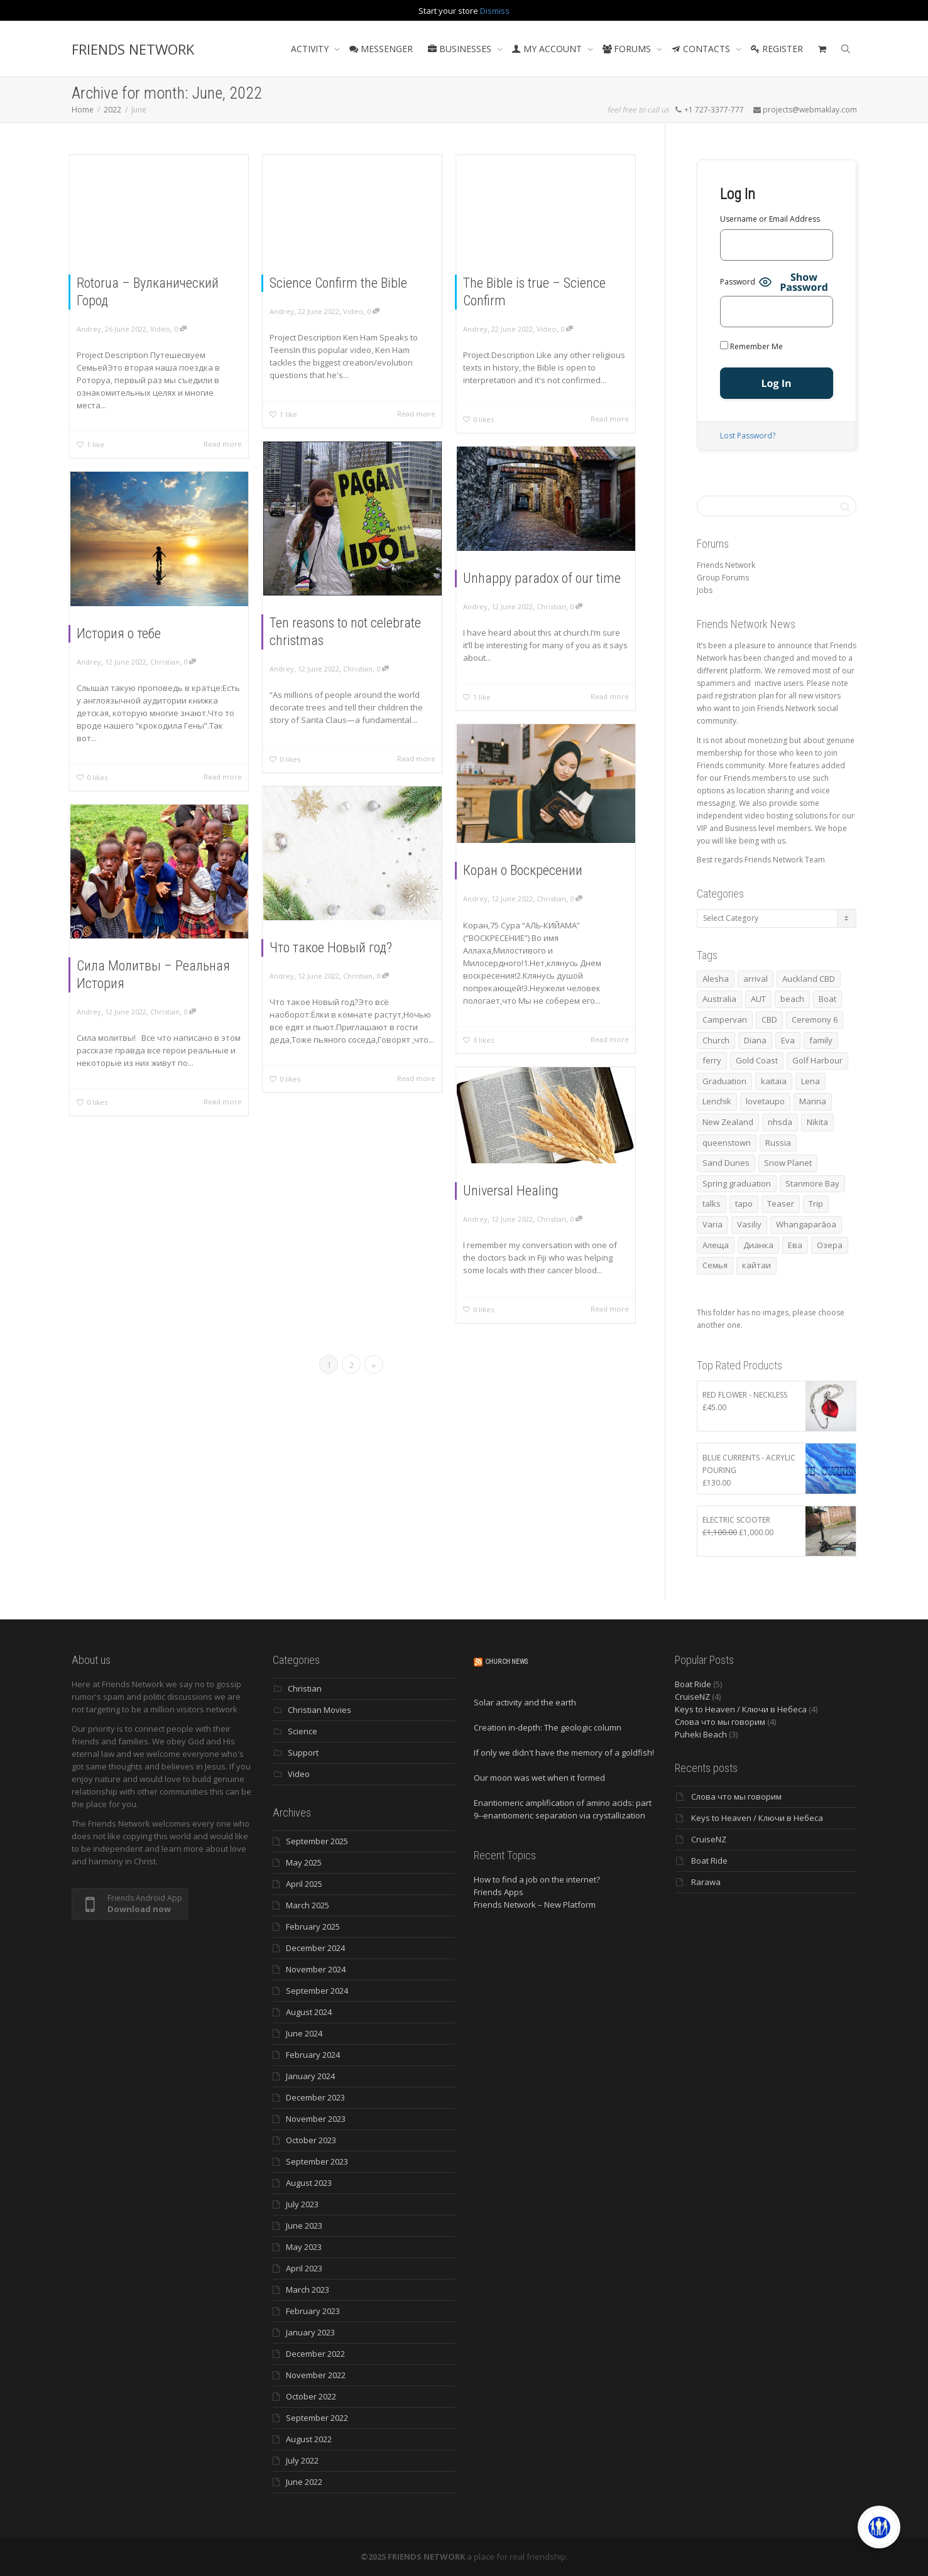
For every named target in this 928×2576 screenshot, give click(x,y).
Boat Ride (693, 1684)
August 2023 (309, 2182)
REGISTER (777, 49)
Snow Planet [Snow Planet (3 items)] (788, 1162)
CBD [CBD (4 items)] (769, 1019)
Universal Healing (513, 1190)
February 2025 (313, 1926)
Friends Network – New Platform (535, 1904)
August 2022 (309, 2439)
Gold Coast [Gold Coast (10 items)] (757, 1060)
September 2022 (317, 2417)
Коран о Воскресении (524, 871)
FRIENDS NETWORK (133, 49)
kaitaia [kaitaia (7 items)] (774, 1081)
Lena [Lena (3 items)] (810, 1081)
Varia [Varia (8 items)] (712, 1224)
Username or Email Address (770, 219)
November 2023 (316, 2118)
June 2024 (304, 2033)
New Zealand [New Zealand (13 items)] (727, 1122)
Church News (506, 1662)
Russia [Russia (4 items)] (778, 1142)
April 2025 (304, 1883)
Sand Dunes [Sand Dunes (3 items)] (726, 1162)
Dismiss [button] (495, 10)
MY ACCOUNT (548, 49)
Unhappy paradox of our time (542, 578)
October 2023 (311, 2140)
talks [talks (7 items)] (711, 1203)
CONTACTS (702, 49)
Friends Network (726, 565)
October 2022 (311, 2396)
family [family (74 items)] (820, 1040)
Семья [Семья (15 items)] (715, 1265)
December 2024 (315, 1948)
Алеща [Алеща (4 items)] (715, 1245)
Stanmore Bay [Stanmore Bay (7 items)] (812, 1183)
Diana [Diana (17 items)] (755, 1040)
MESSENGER (381, 49)
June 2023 (304, 2225)
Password (737, 281)
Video (160, 329)
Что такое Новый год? (332, 947)
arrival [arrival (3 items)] (755, 978)
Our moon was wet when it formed (539, 1777)
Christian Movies (319, 1709)
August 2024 (309, 2012)
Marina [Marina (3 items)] (812, 1101)
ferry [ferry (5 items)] (711, 1060)
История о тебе (120, 633)
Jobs (704, 590)
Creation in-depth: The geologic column (547, 1727)
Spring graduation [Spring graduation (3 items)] (736, 1183)
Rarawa (706, 1882)
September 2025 (317, 1841)
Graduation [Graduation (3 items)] (724, 1081)
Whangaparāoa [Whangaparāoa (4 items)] (806, 1224)
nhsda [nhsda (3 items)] (780, 1122)
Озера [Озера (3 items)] (830, 1245)
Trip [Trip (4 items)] (816, 1203)
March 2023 (307, 2289)
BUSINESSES (461, 49)
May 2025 (304, 1862)
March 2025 (307, 1905)
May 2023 (304, 2247)
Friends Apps (498, 1892)
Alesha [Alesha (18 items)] (715, 978)
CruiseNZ (692, 1696)
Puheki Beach (701, 1734)
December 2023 (315, 2097)
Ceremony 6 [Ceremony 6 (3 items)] (815, 1019)
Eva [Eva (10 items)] (788, 1040)
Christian (358, 666)
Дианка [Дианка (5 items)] (758, 1245)
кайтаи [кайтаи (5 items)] (756, 1265)
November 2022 (316, 2375)
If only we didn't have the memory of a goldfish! (564, 1752)
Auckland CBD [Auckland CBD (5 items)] (808, 978)
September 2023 (317, 2161)
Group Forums (723, 577)
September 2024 (317, 1990)
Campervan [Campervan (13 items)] (724, 1019)
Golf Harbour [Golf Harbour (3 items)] (817, 1060)
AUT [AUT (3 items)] (758, 998)
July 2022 (302, 2460)
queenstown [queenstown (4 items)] (726, 1142)
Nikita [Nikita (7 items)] (817, 1122)
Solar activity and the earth (525, 1702)
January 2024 (310, 2076)
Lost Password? (747, 435)
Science (302, 1731)
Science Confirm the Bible (338, 283)
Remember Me (751, 346)
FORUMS (628, 49)
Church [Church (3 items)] (715, 1040)
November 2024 (316, 1969)
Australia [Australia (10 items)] (719, 998)
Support (303, 1752)
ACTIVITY (311, 49)
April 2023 (304, 2268)
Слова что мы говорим (720, 1721)
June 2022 (304, 2481)
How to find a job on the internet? (537, 1879)
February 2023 (313, 2311)
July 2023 (302, 2204)
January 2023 (310, 2332)
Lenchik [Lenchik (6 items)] (716, 1101)
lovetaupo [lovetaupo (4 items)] (765, 1101)
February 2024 (313, 2054)
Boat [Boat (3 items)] (827, 998)
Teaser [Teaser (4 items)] (780, 1203)
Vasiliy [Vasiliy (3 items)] (749, 1224)
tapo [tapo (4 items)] (744, 1203)
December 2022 (315, 2353)
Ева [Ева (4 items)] (795, 1245)
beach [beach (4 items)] (792, 998)
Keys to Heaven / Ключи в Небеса (741, 1709)
